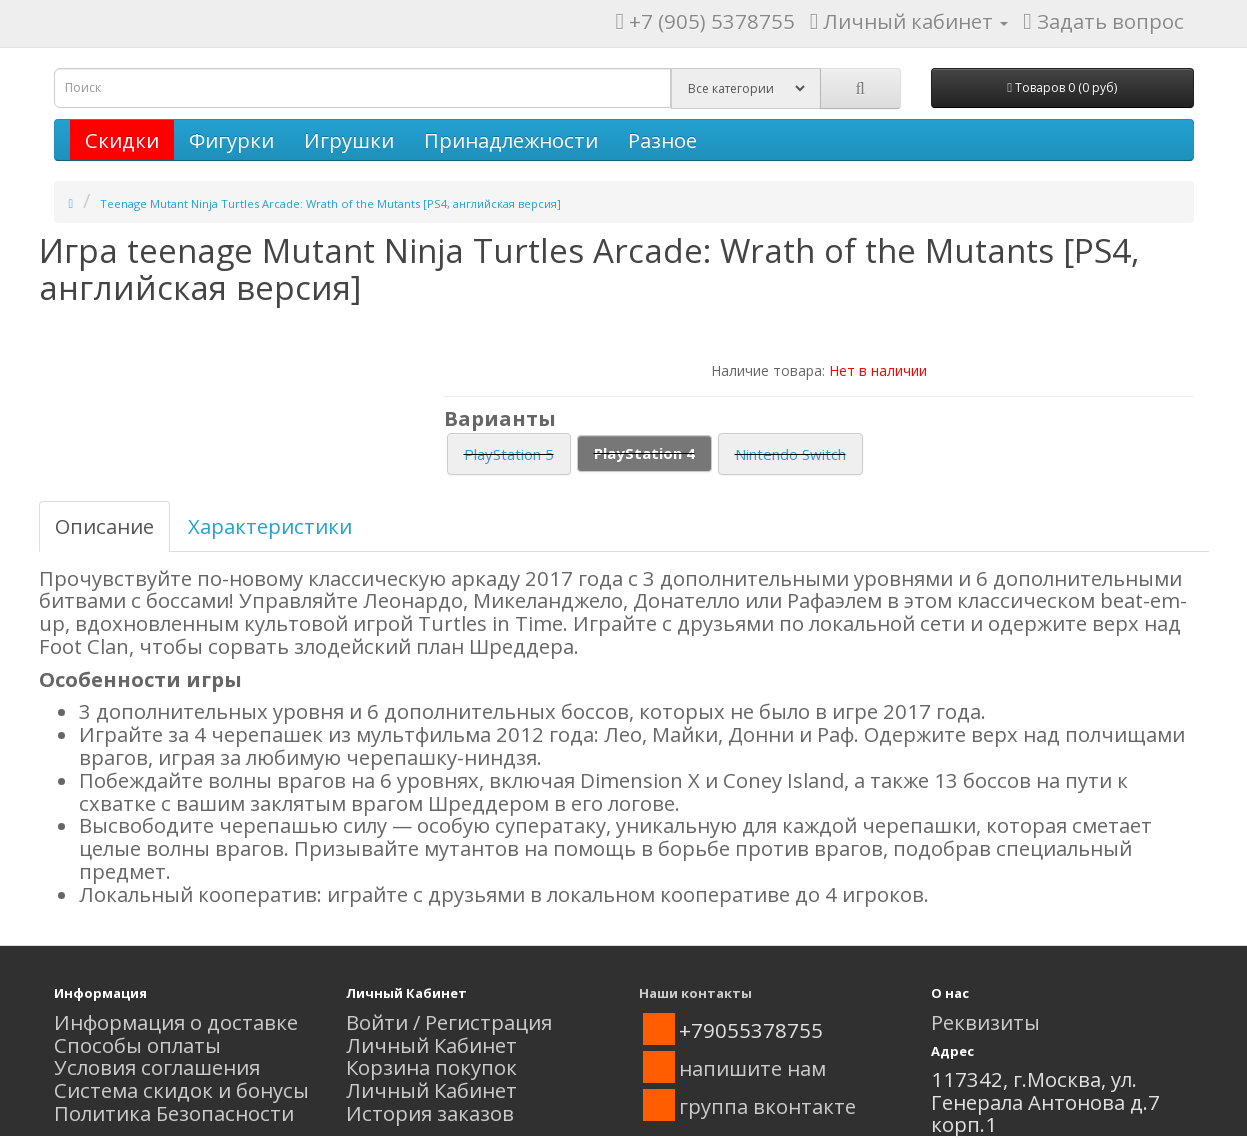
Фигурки (231, 140)
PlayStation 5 (509, 454)
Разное (662, 140)
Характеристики (270, 526)
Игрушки (349, 140)
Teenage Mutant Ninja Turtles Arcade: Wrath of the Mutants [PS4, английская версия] (330, 203)
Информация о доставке (176, 1022)
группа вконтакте (767, 1106)
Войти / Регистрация (449, 1022)
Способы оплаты (137, 1045)
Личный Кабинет (431, 1045)
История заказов (430, 1113)
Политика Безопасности (174, 1113)
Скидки (122, 140)
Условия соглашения (157, 1067)
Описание (104, 526)
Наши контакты (695, 993)
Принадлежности (511, 140)
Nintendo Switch (790, 454)
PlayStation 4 (644, 453)
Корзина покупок (431, 1067)
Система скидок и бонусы (181, 1090)
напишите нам (752, 1068)
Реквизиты (985, 1022)
